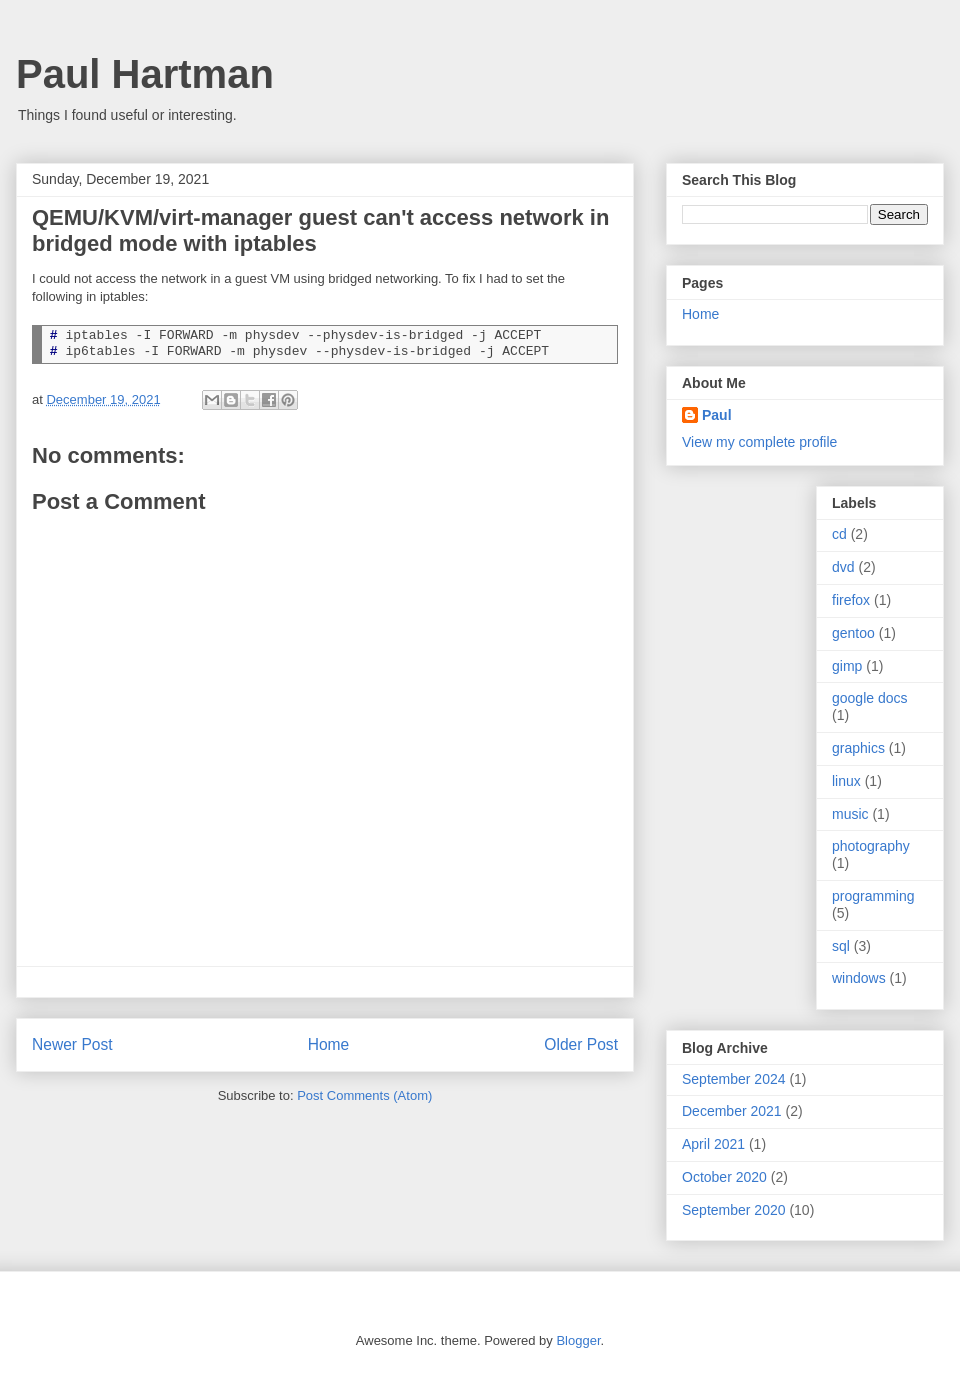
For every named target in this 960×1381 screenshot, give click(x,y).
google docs (870, 698)
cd (839, 534)
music (850, 814)
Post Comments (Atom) (364, 1095)
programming (873, 896)
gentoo (853, 633)
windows (859, 978)
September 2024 (734, 1079)
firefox (851, 600)
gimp (847, 666)
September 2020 (734, 1210)
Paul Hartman (145, 74)
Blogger (578, 1340)
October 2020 (724, 1177)
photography (871, 846)
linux (846, 781)
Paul (717, 415)
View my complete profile (759, 442)
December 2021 (732, 1111)
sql (841, 946)
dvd (843, 567)
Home (329, 1044)
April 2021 (713, 1144)
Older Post (581, 1044)
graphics (858, 748)
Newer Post (72, 1044)
